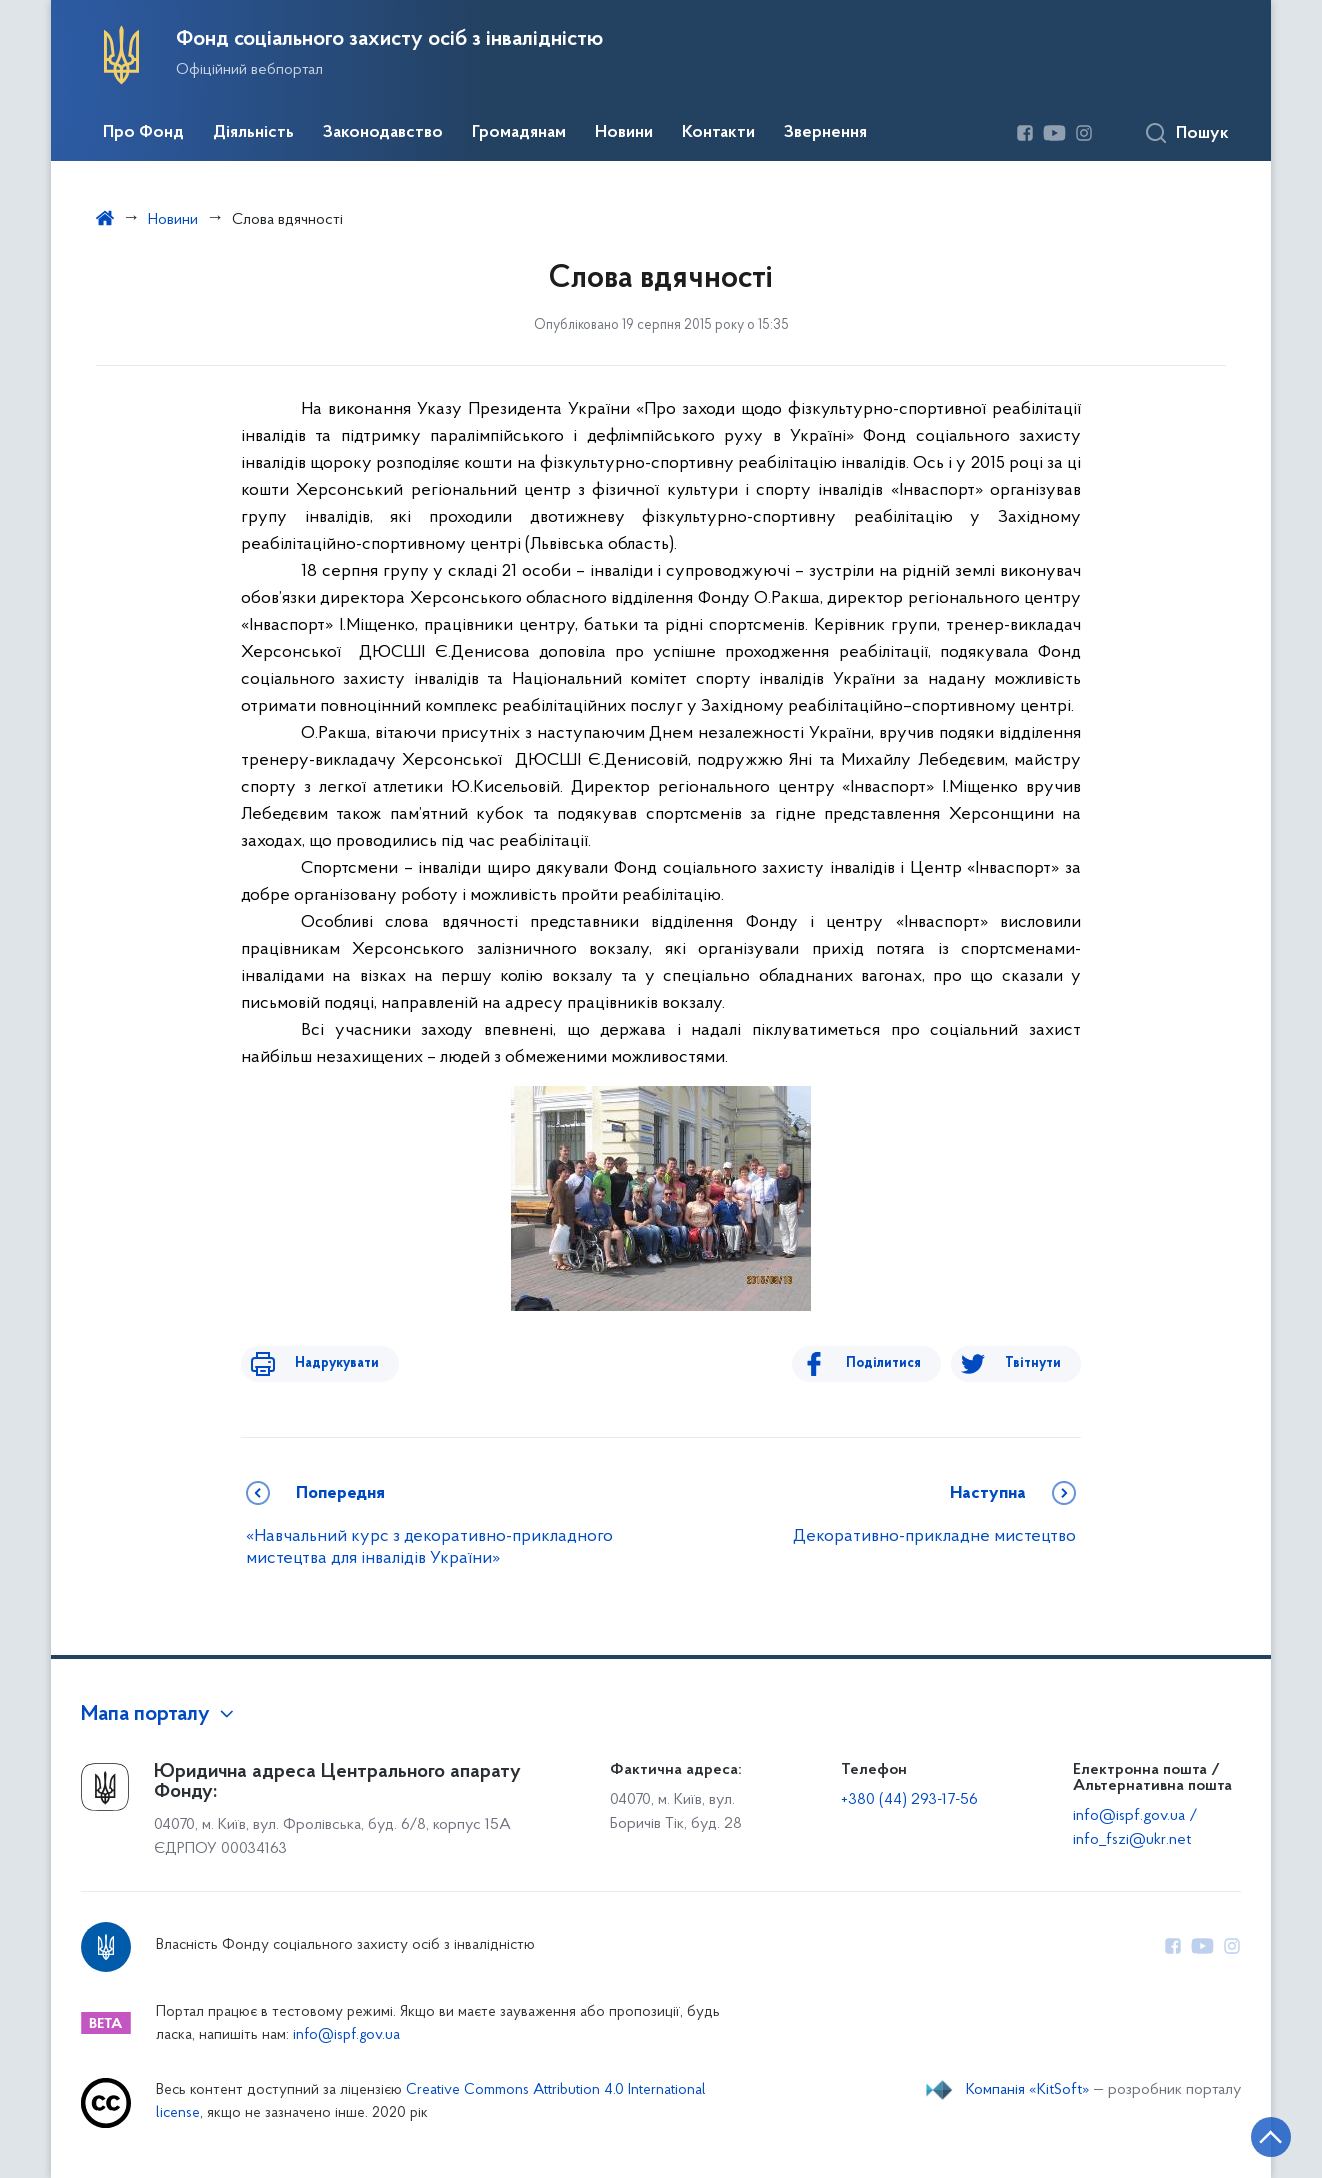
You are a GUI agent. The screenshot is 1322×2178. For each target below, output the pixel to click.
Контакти (718, 133)
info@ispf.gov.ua (346, 2035)
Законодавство (383, 133)
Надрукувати (323, 1363)
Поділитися (897, 1363)
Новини (624, 133)
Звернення (825, 133)
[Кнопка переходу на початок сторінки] (1247, 2133)
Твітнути (1033, 1363)
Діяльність (253, 133)
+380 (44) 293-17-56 (909, 1800)
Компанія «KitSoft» (1028, 2090)
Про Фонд (143, 133)
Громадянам (519, 133)
